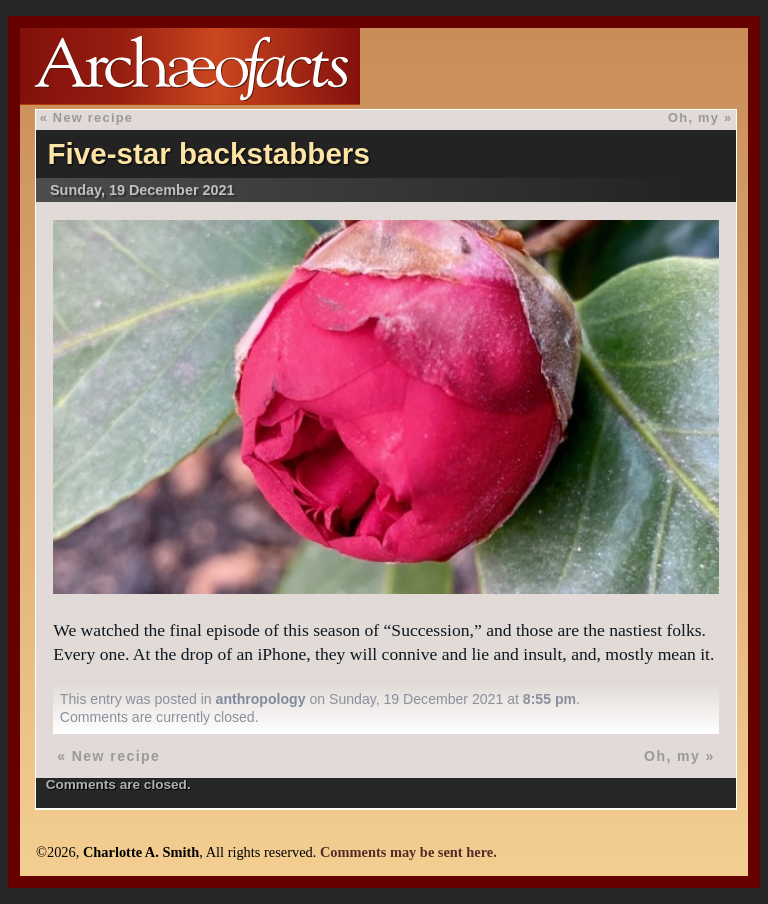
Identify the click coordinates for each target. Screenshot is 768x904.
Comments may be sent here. (408, 852)
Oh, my (693, 117)
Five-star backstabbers (208, 153)
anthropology (261, 699)
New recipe (93, 117)
